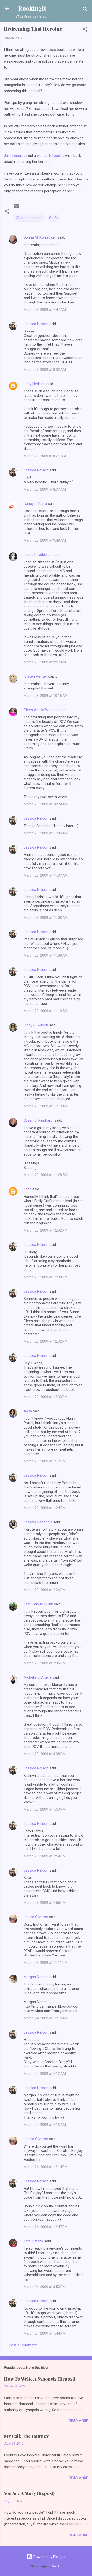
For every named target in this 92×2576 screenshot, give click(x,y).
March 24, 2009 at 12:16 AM (46, 2018)
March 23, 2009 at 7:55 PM (45, 1903)
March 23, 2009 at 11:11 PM (45, 1962)
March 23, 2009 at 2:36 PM (45, 1663)
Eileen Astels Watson (41, 710)
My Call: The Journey (26, 2436)
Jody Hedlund (34, 384)
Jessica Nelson (36, 324)
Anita (28, 1411)
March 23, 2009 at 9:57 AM (45, 662)
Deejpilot (57, 2566)
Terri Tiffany (33, 2241)
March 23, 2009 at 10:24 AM (46, 804)
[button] (85, 30)
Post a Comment (23, 2345)
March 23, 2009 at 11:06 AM (46, 833)
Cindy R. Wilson (36, 1025)
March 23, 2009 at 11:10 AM (46, 1011)
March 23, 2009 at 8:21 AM (45, 456)
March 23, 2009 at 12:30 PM (45, 1277)
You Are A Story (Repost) (29, 2493)
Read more (78, 2421)
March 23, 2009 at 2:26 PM (45, 1590)
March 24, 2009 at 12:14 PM (45, 2167)
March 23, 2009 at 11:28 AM (46, 1175)
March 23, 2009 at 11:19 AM (46, 1106)
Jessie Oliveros (36, 1917)
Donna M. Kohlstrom (40, 237)
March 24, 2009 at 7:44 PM (45, 2333)
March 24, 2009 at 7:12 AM (45, 2073)
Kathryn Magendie (38, 1522)
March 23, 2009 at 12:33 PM (45, 1397)
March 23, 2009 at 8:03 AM (45, 369)
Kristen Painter (35, 676)
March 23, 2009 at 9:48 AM (45, 540)
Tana (27, 1189)
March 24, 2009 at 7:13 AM (45, 2124)
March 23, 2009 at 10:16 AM (46, 695)
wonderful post (49, 155)
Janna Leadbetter (38, 554)
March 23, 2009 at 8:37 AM (45, 489)
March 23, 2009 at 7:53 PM (45, 1809)
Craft (53, 218)
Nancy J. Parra (35, 503)
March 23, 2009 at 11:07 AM (46, 875)
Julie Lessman (15, 155)
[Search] (85, 9)
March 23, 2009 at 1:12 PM (45, 1461)
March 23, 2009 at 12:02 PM (45, 1230)
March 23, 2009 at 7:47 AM (45, 309)
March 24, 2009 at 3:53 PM (45, 2287)
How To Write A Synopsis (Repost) (39, 2379)
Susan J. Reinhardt (38, 1120)
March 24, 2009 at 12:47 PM (45, 2227)
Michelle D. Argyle (37, 1677)
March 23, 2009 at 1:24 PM (45, 1508)
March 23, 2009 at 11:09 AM (46, 955)
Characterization (29, 218)
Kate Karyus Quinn (38, 1604)
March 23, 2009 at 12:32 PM (45, 1341)
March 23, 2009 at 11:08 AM (46, 917)
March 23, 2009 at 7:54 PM (45, 1856)
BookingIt (32, 8)
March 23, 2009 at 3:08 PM (45, 1754)
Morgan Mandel (36, 1977)
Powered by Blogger (46, 2557)
